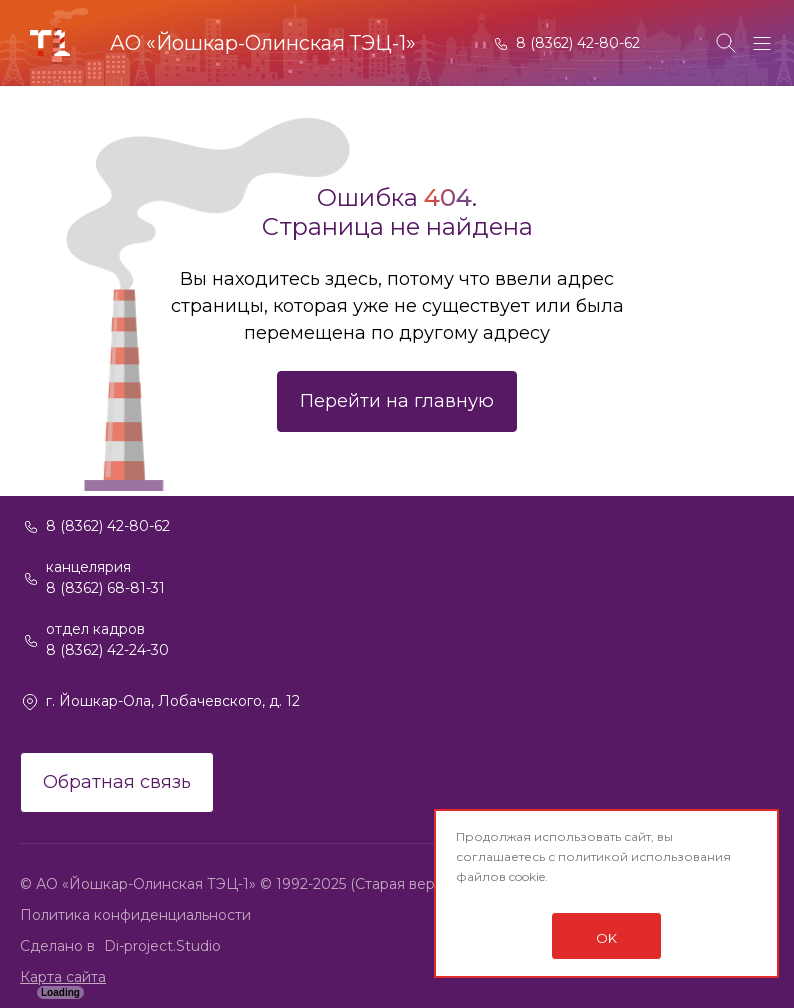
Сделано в (59, 946)
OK (606, 938)
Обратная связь (117, 782)
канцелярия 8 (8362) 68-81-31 (105, 577)
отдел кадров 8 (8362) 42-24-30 (107, 639)
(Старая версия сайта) (429, 884)
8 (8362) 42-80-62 (578, 43)
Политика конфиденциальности (135, 915)
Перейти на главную (397, 401)
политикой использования (644, 856)
